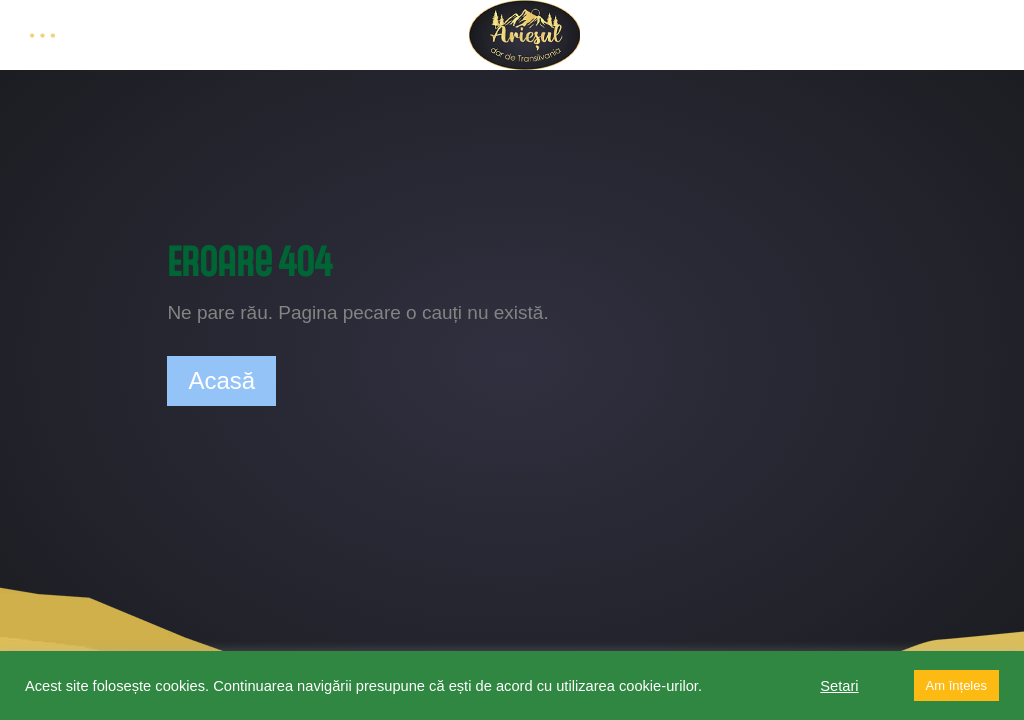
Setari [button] (839, 686)
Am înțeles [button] (956, 685)
